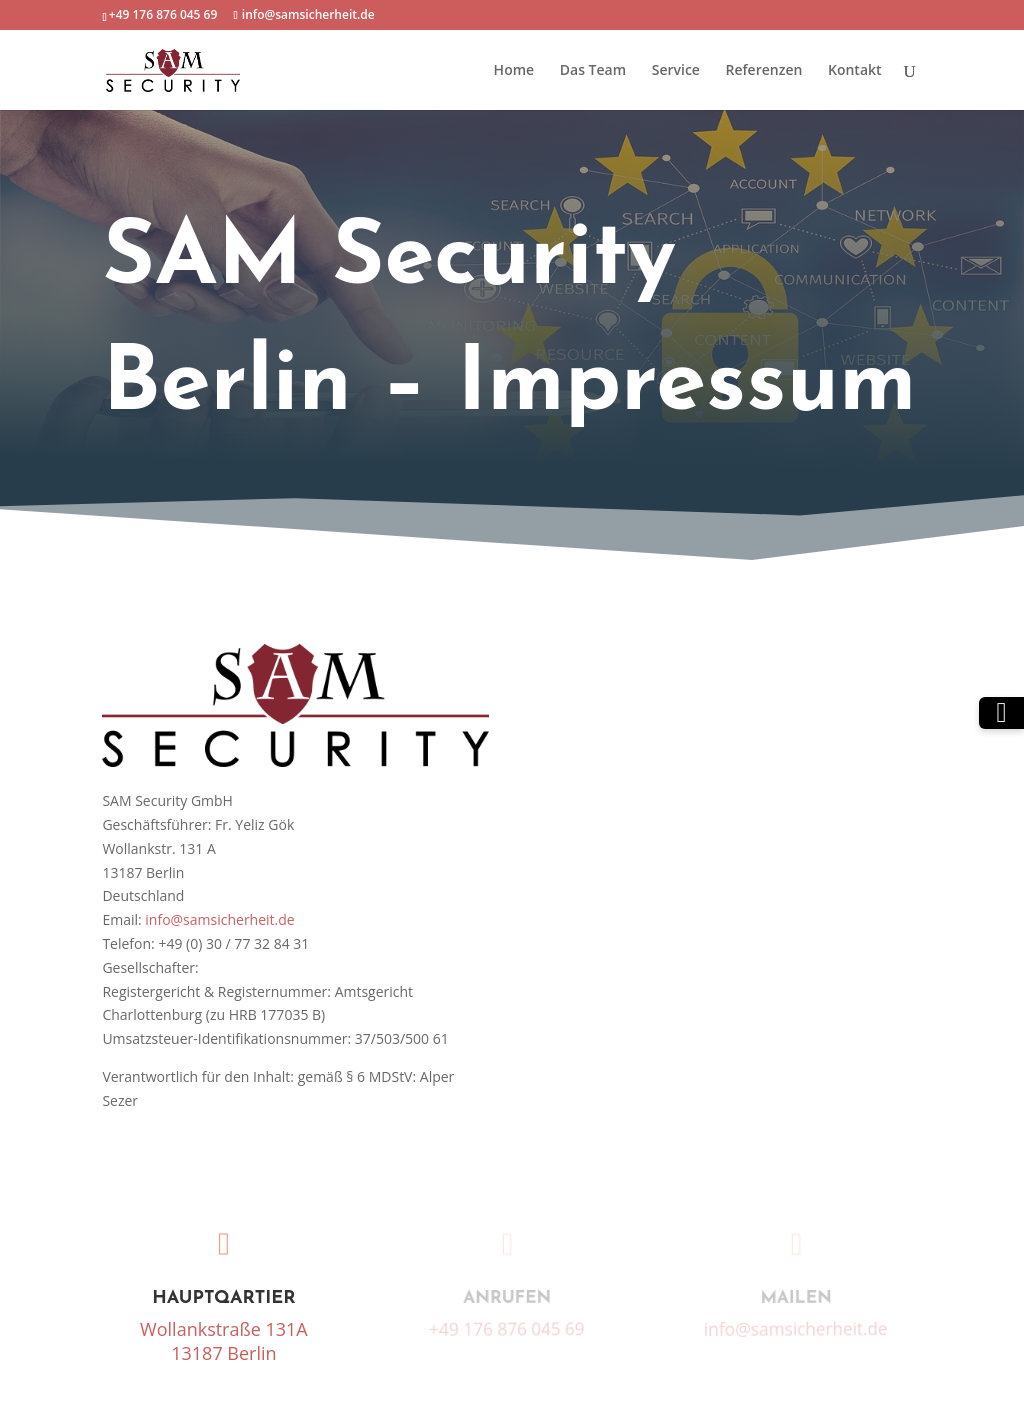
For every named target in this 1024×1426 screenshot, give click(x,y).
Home (514, 71)
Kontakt (855, 71)
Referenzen (764, 71)
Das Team (593, 71)
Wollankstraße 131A (224, 1329)
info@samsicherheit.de (219, 919)
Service (676, 71)
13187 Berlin (223, 1353)
